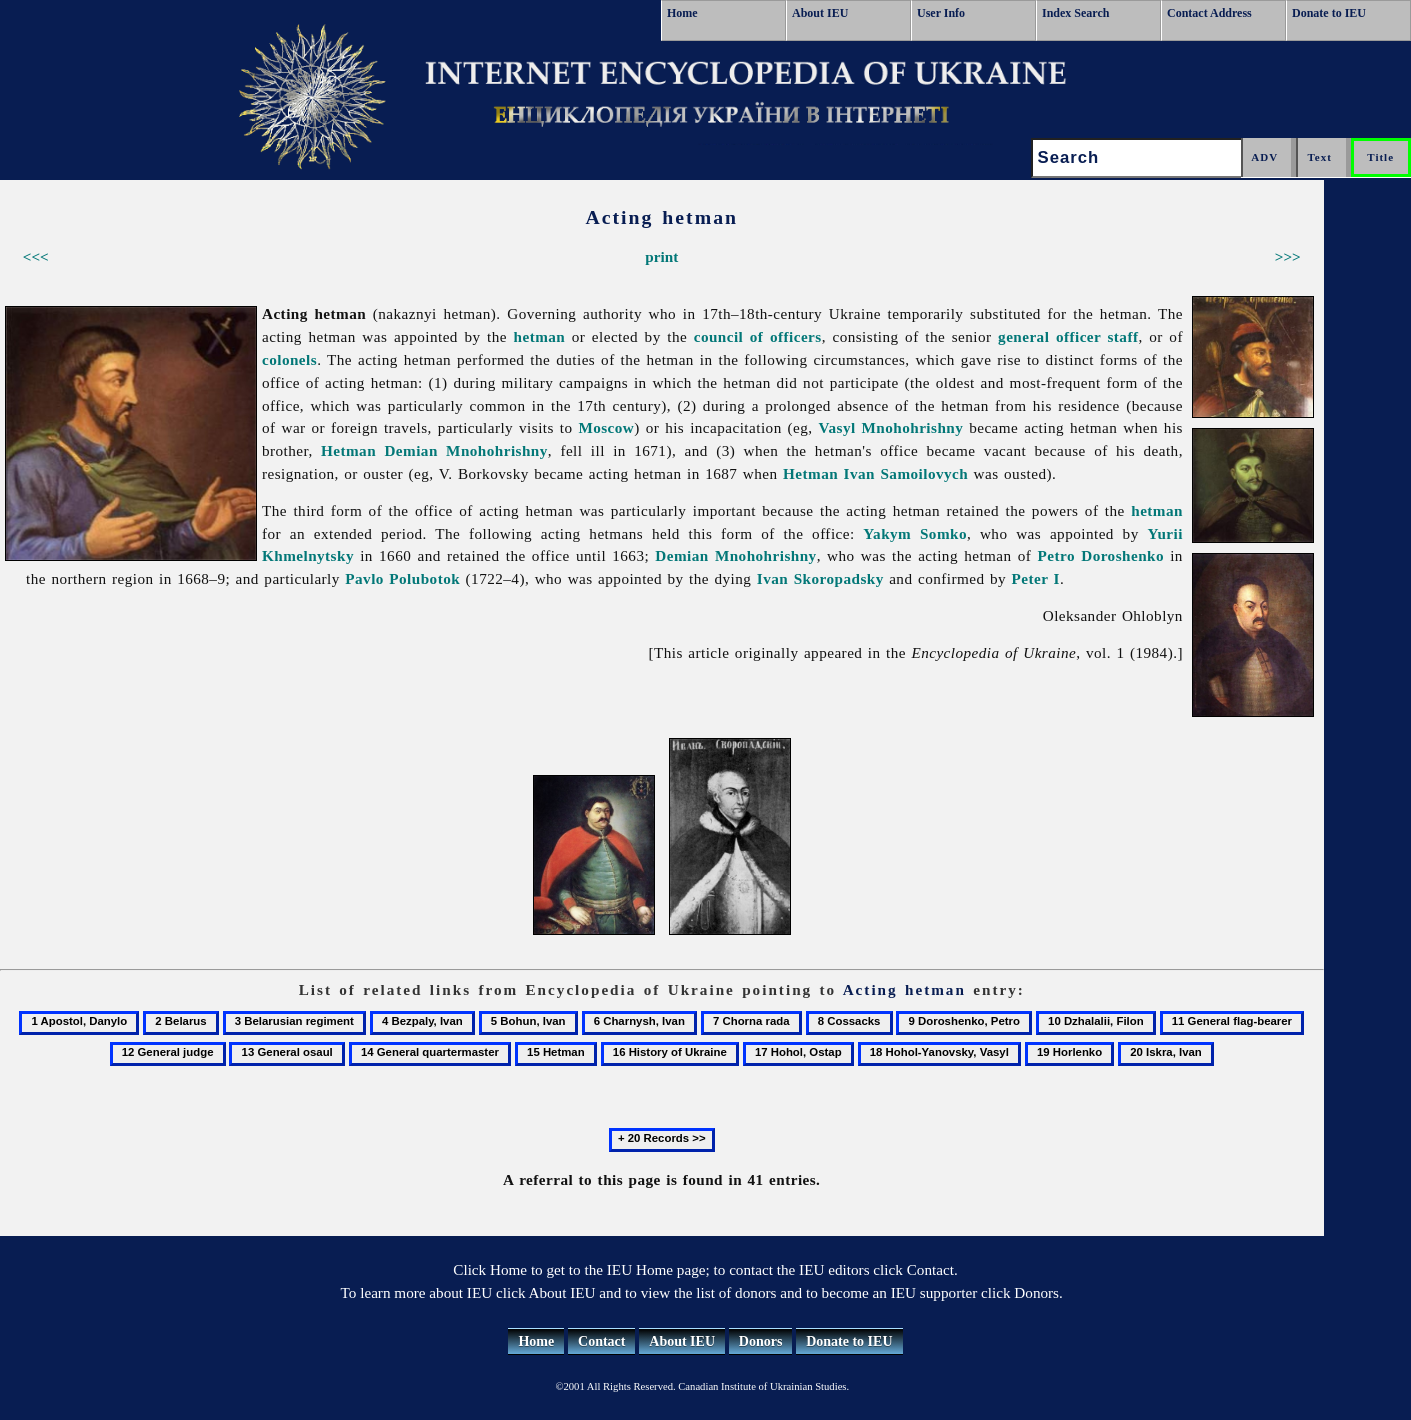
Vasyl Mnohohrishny (891, 427)
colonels (289, 359)
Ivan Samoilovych (906, 473)
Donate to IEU (1329, 13)
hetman (540, 336)
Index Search (1075, 13)
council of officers (758, 336)
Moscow (606, 427)
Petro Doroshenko (1101, 555)
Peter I (1036, 578)
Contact (601, 1341)
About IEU (820, 13)
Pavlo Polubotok (402, 578)
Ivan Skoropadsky (820, 578)
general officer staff (1068, 336)
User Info (941, 13)
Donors (761, 1341)
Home (682, 13)
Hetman (348, 450)
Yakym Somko (915, 533)
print (661, 256)
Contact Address (1209, 13)
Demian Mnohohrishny (465, 450)
